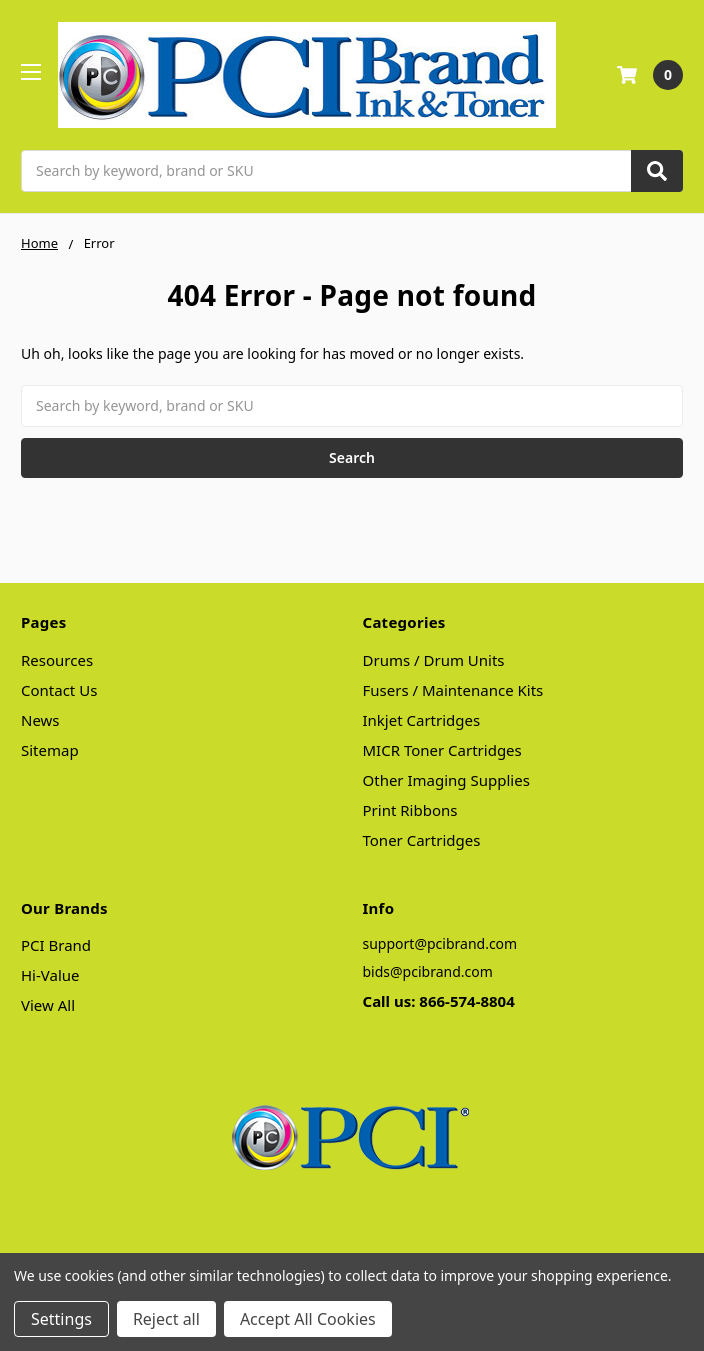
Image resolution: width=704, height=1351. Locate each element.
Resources (57, 660)
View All (48, 1005)
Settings (61, 1319)
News (40, 720)
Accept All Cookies (308, 1319)
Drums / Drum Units (434, 660)
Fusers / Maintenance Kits (453, 690)
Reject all (166, 1319)
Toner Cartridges (422, 840)
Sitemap (50, 750)
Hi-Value (50, 975)
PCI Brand (56, 945)
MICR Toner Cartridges (442, 750)
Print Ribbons (410, 810)
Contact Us (59, 690)
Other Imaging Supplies (446, 780)
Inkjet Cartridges (422, 720)
